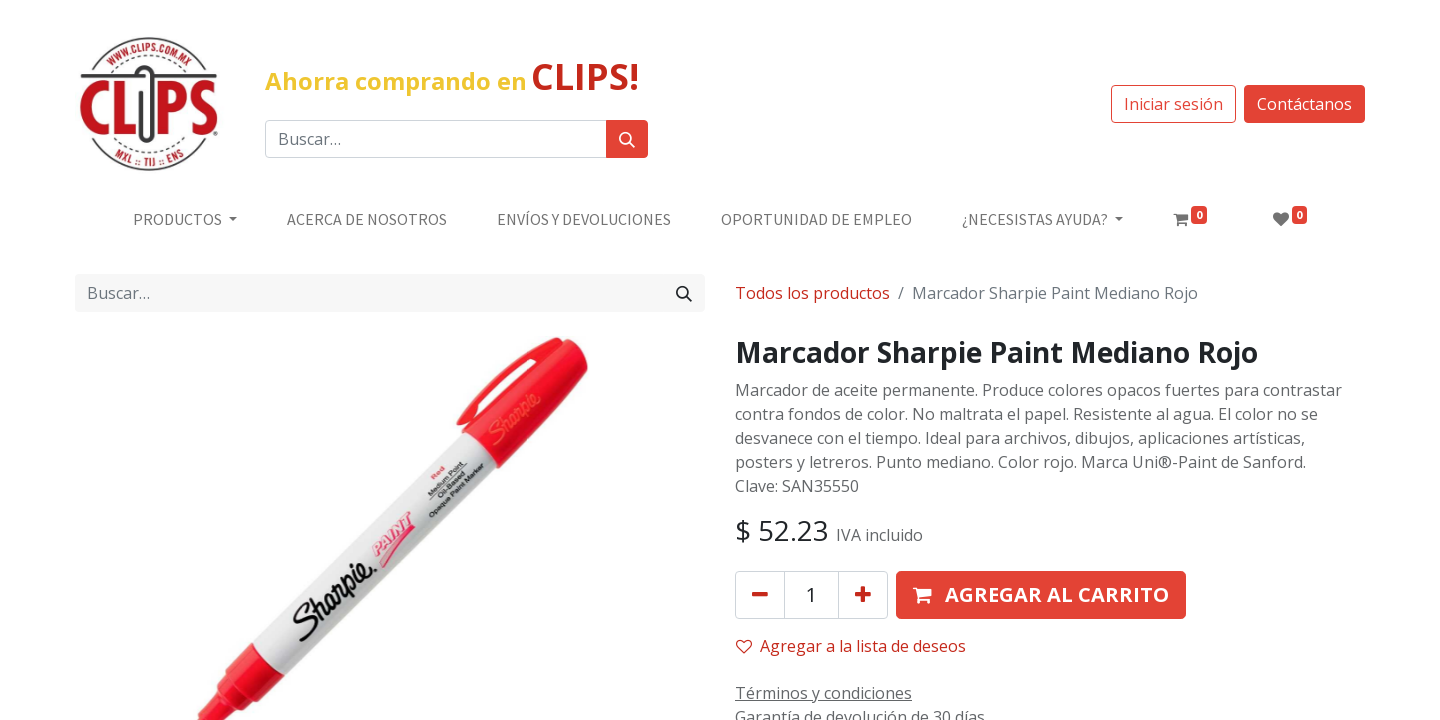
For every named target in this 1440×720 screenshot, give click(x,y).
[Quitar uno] (760, 595)
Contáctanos (1304, 104)
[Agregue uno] (863, 595)
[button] (1041, 595)
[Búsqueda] (627, 139)
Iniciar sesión (1173, 104)
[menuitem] (367, 219)
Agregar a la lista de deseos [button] (851, 646)
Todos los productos (812, 293)
